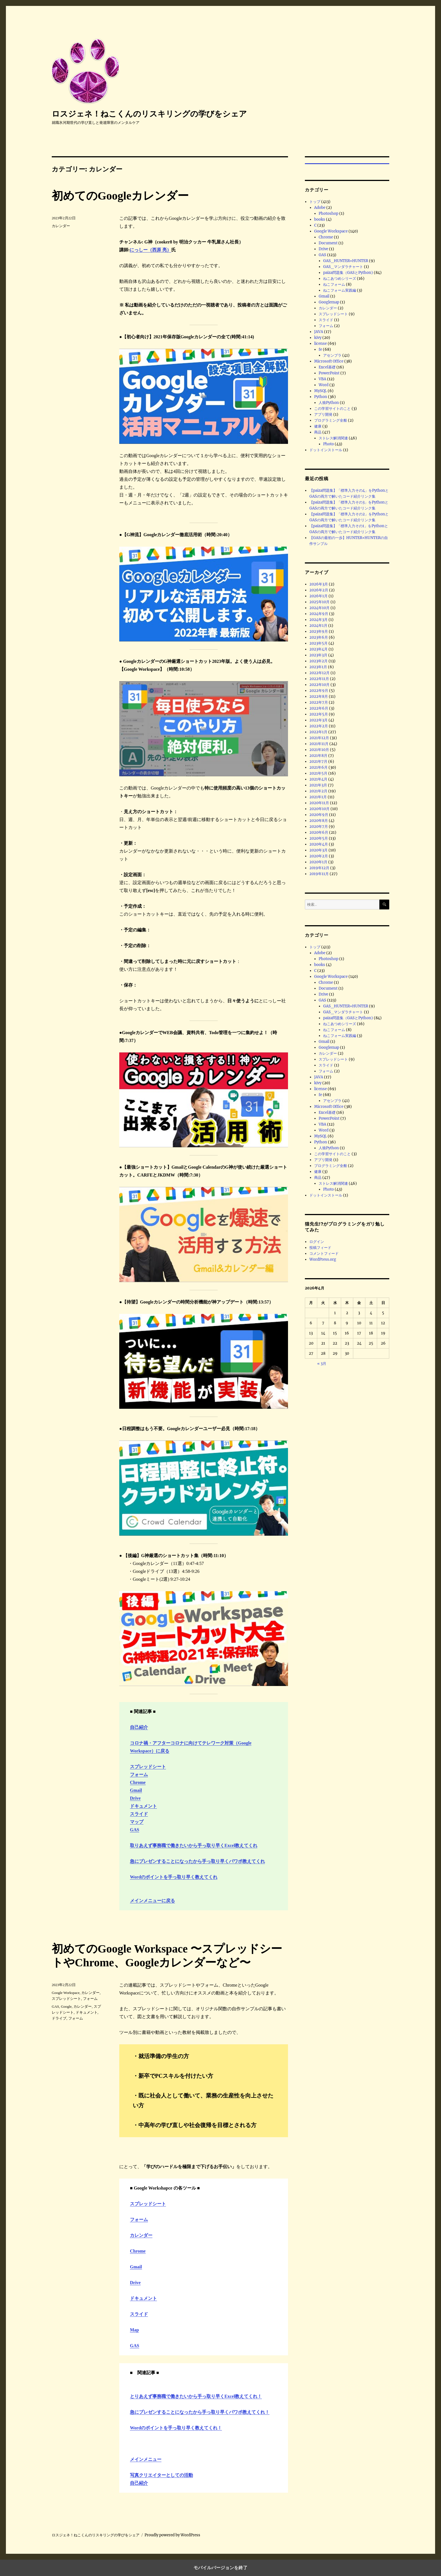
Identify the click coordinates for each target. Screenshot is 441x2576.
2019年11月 (319, 873)
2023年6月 (318, 637)
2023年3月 (318, 655)
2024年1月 (318, 625)
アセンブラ (332, 355)
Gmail (136, 1790)
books (319, 219)
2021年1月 (318, 797)
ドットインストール (325, 450)
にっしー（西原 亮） (150, 249)
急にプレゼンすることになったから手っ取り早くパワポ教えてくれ (197, 1861)
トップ (314, 201)
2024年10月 (319, 607)
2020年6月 (318, 832)
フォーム (139, 1774)
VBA (322, 379)
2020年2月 (318, 856)
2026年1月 (318, 596)
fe (320, 349)
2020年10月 (319, 808)
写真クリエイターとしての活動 (161, 2475)
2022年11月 (319, 678)
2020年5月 (318, 838)
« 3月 (321, 1363)
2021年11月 (318, 743)
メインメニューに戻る (152, 1900)
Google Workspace (66, 1993)
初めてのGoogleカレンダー (120, 195)
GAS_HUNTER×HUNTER (345, 260)
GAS (134, 1829)
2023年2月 (318, 661)
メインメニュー (145, 2459)
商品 (317, 432)
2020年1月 (318, 862)
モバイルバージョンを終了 (221, 2567)
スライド (139, 1814)
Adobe (319, 207)
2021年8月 (318, 755)
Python (320, 396)
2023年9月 (318, 631)
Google (66, 2006)
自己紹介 (139, 1727)
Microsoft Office (328, 361)
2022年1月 (318, 732)
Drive (135, 1798)
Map (134, 2329)
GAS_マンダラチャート (343, 266)
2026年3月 (318, 584)
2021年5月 (318, 773)
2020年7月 (318, 826)
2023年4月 (318, 649)
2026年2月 (318, 590)
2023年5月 (318, 643)
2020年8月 (318, 820)
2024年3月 (318, 619)
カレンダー (61, 226)
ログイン (316, 1241)
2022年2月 (318, 726)
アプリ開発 (323, 414)
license (320, 343)
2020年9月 (318, 814)
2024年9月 (318, 613)
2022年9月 (318, 690)
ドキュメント (143, 1806)
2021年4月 (318, 779)
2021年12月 (319, 737)
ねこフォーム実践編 (339, 290)
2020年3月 (318, 850)
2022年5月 (318, 714)
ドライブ (59, 2018)
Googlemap (329, 302)
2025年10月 (319, 602)
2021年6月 (318, 767)
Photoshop (328, 213)
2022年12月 (319, 672)
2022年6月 (318, 708)
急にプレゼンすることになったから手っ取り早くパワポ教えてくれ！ (199, 2412)
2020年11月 (319, 802)
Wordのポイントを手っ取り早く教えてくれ (173, 1877)
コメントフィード (324, 1253)
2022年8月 (318, 696)
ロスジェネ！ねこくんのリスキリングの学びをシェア (149, 113)
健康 (317, 426)
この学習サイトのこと (332, 408)
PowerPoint (329, 373)
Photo (328, 444)
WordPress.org (322, 1259)
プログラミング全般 (330, 420)
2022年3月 (318, 720)
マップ (136, 1821)
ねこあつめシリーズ (339, 278)
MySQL (320, 390)
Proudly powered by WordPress (172, 2535)
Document (328, 243)
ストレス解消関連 (333, 438)
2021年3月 (318, 785)
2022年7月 (318, 702)
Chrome (138, 1782)
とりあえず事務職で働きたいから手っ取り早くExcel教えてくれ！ (196, 2396)
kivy (317, 337)
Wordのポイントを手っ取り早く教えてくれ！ (176, 2427)
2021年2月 (318, 791)
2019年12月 (319, 868)
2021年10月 (319, 749)
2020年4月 (318, 844)
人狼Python (329, 402)
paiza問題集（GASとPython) (348, 272)
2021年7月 (318, 761)
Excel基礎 (327, 367)
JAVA (318, 331)
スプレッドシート (148, 1766)
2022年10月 (319, 684)
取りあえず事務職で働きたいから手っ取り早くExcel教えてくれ (193, 1845)
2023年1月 (318, 667)
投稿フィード (320, 1247)
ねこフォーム (334, 284)
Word (323, 385)
